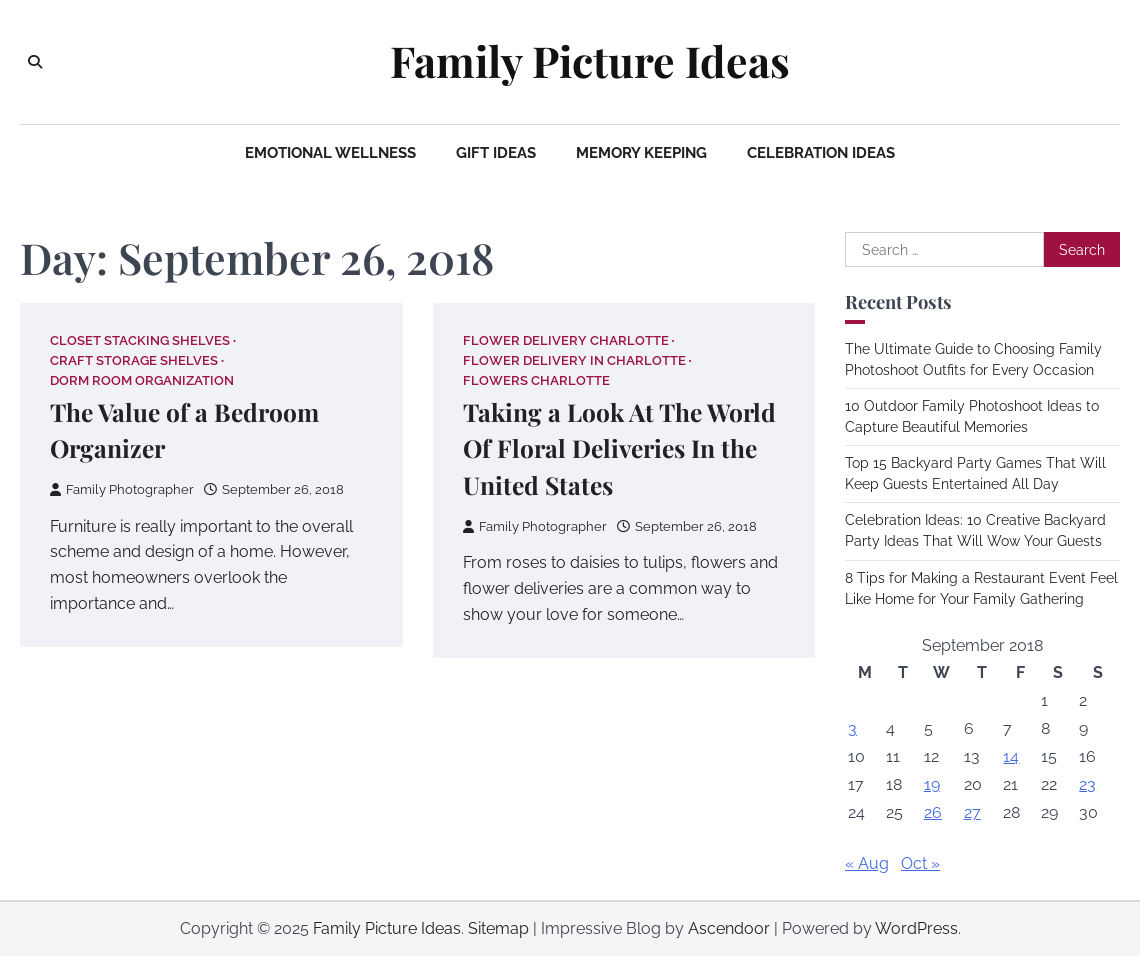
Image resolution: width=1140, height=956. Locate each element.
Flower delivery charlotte (566, 340)
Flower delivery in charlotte (574, 360)
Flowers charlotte (536, 380)
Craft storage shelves (134, 360)
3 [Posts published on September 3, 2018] (852, 728)
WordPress (916, 928)
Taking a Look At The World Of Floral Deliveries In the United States (619, 448)
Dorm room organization (142, 380)
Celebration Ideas (821, 153)
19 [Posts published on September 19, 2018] (932, 784)
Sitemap (498, 928)
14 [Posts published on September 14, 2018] (1011, 756)
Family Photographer (122, 489)
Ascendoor (729, 928)
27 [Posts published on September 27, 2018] (972, 812)
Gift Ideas (496, 153)
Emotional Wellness (330, 153)
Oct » (920, 863)
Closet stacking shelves (140, 340)
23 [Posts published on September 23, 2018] (1087, 784)
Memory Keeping (641, 153)
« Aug (867, 863)
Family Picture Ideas (590, 60)
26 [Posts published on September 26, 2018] (933, 812)
